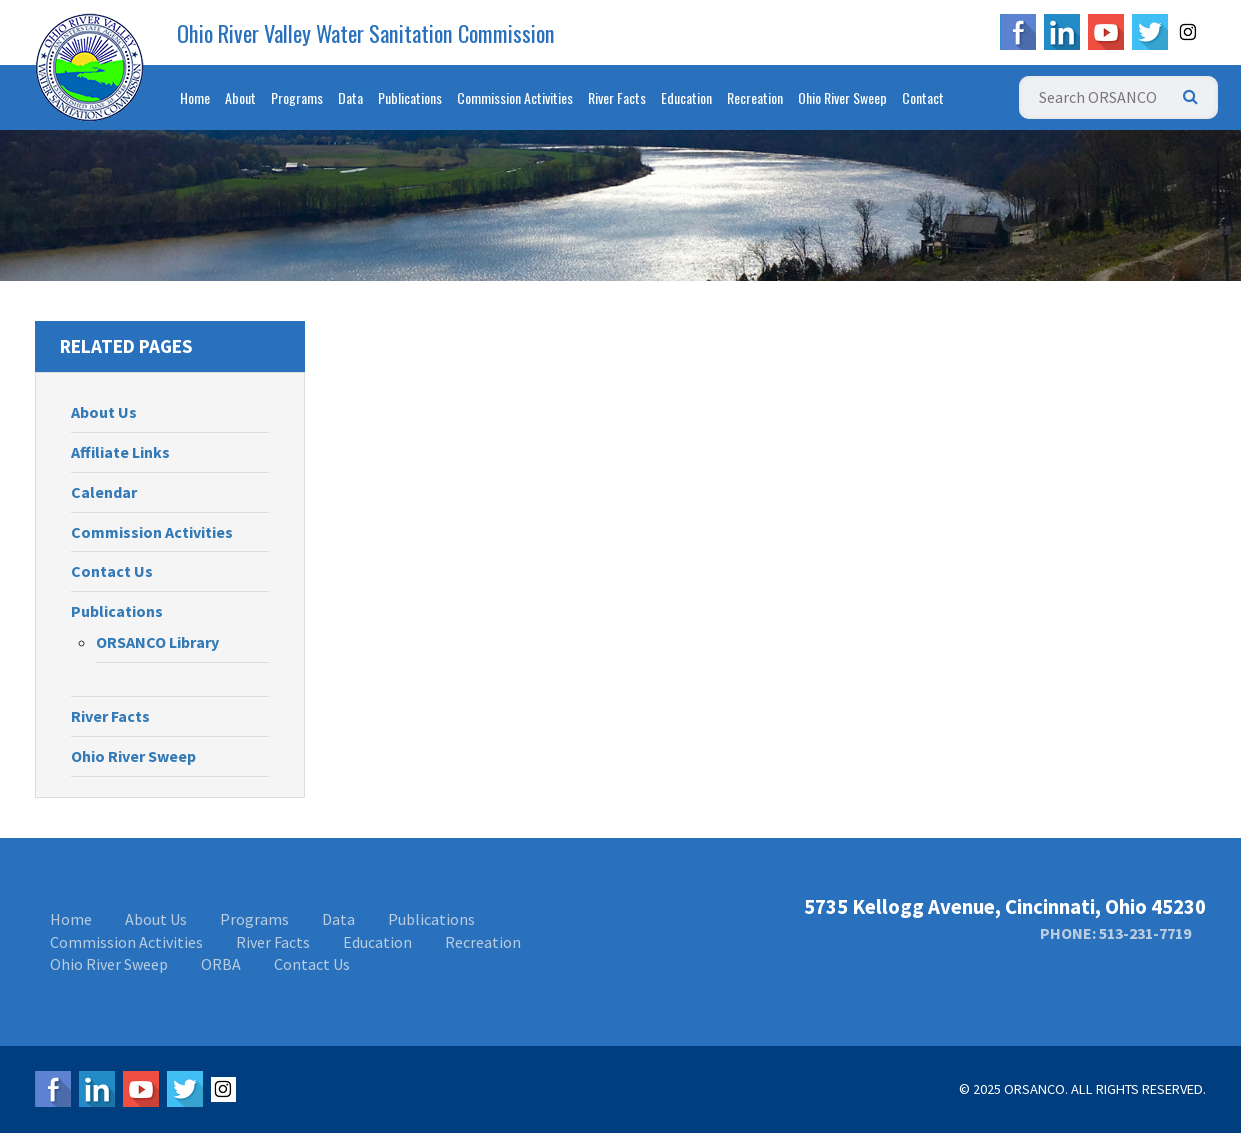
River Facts (617, 97)
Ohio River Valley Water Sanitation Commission (366, 33)
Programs (297, 97)
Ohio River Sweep (842, 97)
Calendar (104, 492)
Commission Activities (515, 97)
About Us (104, 412)
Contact (923, 97)
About (240, 97)
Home (195, 97)
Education (686, 97)
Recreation (755, 97)
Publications (410, 97)
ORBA (221, 964)
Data (350, 97)
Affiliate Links (120, 452)
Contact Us (112, 571)
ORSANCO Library (157, 642)
